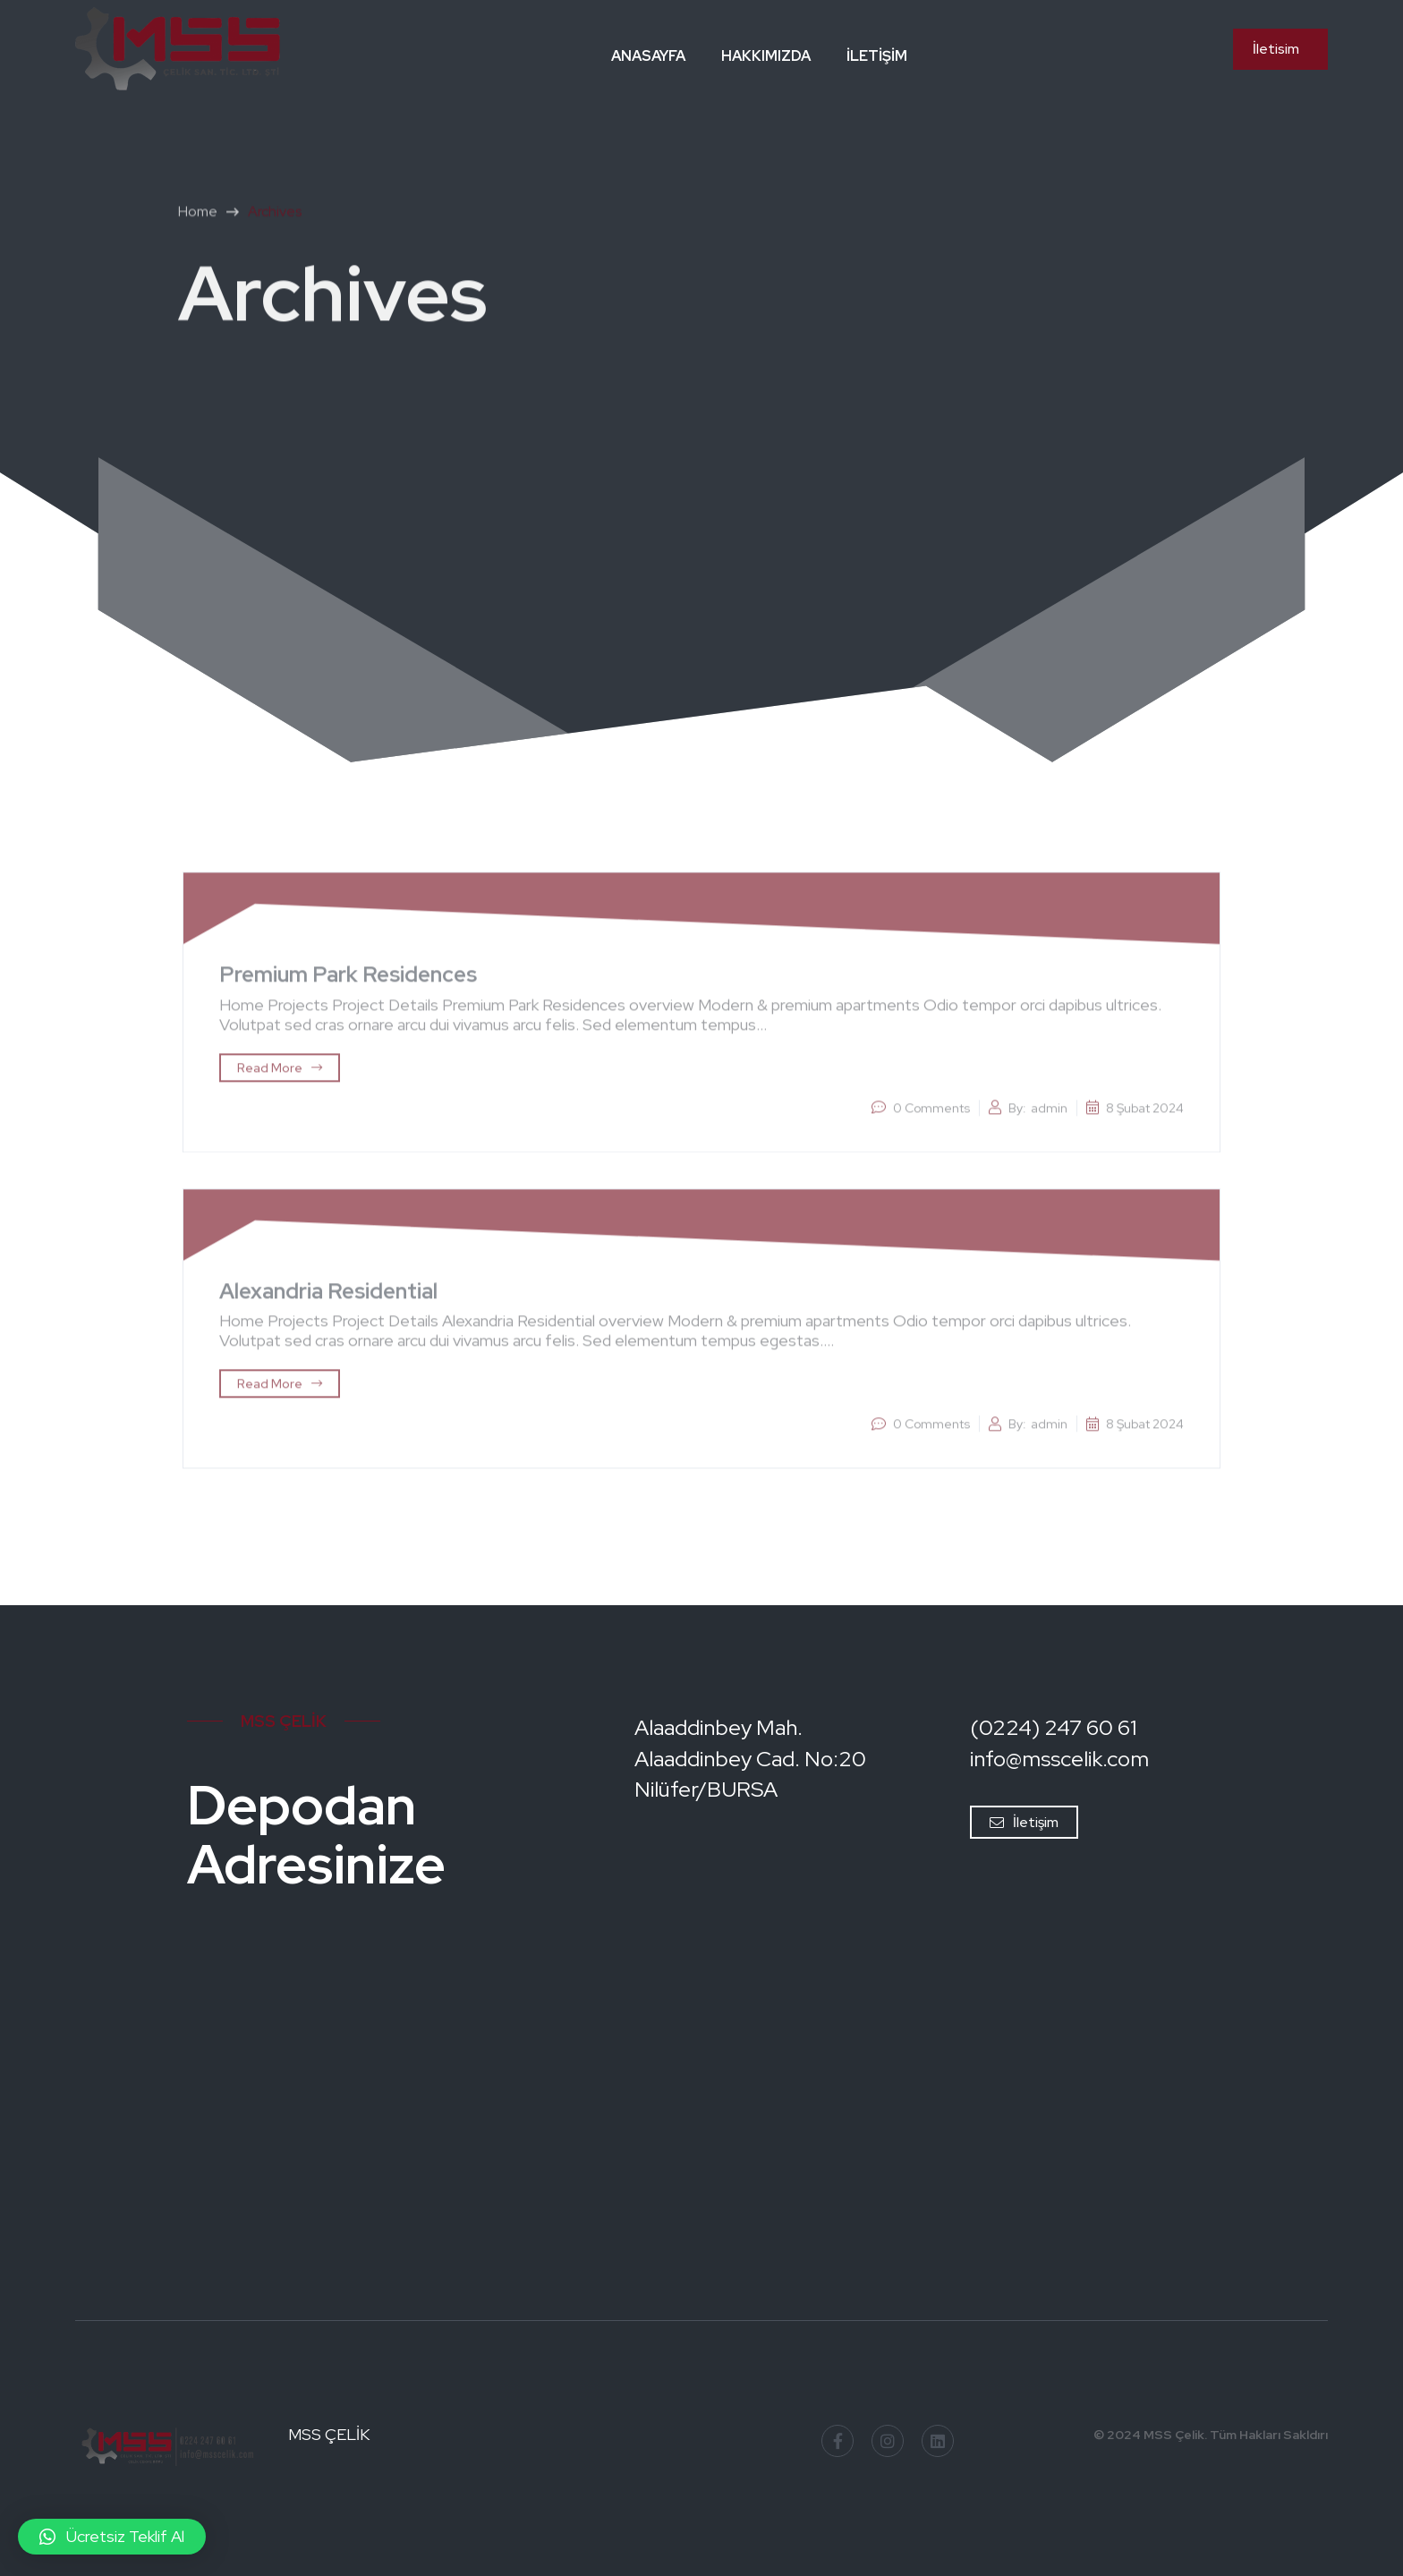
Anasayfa (648, 56)
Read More (279, 1074)
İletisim (1276, 48)
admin (1049, 1114)
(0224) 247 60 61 (1053, 1727)
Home (197, 217)
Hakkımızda (766, 56)
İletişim (876, 56)
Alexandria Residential (328, 1297)
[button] (112, 2537)
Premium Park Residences (348, 980)
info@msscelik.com (1059, 1759)
